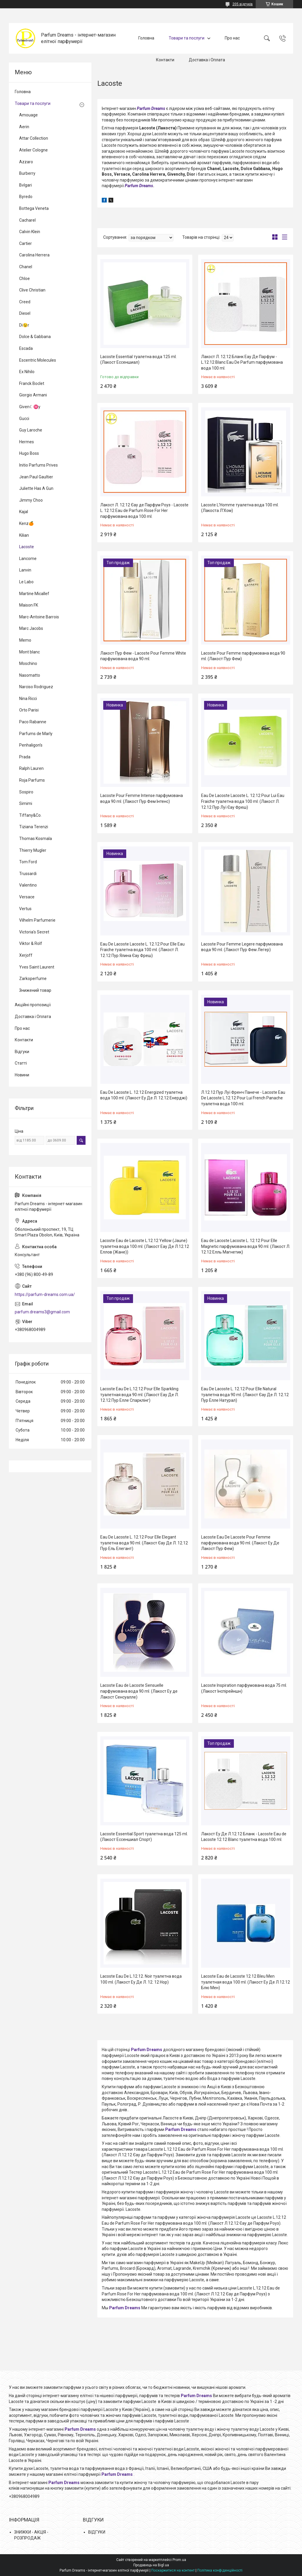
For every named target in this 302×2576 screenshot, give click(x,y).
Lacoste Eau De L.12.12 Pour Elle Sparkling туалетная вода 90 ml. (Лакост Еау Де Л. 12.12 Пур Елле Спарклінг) (139, 1394)
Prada (24, 757)
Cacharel (27, 220)
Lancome (28, 558)
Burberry (27, 173)
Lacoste (26, 546)
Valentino (28, 885)
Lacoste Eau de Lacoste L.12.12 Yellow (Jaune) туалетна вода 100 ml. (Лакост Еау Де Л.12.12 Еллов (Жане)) (144, 1246)
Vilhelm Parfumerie (37, 920)
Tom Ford (28, 861)
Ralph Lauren (31, 768)
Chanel (25, 266)
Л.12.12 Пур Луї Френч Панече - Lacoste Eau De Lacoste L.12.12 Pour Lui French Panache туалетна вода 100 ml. (243, 1098)
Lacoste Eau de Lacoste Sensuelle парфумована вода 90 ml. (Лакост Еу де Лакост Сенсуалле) (139, 1691)
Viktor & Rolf (30, 943)
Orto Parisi (29, 710)
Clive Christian (32, 290)
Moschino (28, 663)
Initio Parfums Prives (38, 465)
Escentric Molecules (37, 360)
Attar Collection (33, 138)
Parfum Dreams (151, 108)
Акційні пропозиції (33, 1004)
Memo (25, 640)
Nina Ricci (28, 698)
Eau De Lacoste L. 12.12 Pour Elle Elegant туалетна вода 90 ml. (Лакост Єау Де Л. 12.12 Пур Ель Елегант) (144, 1543)
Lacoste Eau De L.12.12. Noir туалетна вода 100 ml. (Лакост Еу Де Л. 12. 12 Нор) (141, 1979)
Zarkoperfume (33, 978)
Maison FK (28, 605)
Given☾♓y (29, 406)
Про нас (232, 38)
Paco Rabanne (32, 721)
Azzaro (26, 161)
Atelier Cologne (33, 150)
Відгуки (22, 1051)
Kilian (24, 535)
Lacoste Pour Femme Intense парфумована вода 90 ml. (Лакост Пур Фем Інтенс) (141, 798)
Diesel (24, 313)
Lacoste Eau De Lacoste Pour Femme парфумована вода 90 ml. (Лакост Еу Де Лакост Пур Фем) (240, 1543)
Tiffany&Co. (30, 815)
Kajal (23, 511)
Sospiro (26, 792)
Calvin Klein (29, 231)
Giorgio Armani (33, 395)
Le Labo (26, 581)
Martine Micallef (34, 593)
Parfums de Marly (35, 733)
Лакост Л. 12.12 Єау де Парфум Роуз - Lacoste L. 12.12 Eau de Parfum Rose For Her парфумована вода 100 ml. (144, 511)
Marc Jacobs (31, 628)
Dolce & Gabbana (35, 336)
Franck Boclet (31, 383)
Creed (24, 301)
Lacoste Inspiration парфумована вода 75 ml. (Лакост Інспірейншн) (244, 1688)
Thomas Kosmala (35, 838)
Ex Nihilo (27, 371)
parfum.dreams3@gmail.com (42, 1312)
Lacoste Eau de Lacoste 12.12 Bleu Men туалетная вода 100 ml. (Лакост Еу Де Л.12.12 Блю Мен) (245, 1982)
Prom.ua (179, 2560)
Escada (26, 348)
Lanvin (25, 570)
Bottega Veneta (34, 208)
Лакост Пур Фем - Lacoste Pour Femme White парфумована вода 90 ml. (143, 656)
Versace (27, 897)
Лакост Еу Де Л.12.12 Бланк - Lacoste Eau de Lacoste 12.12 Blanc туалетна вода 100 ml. (243, 1836)
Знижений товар (35, 990)
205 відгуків (242, 4)
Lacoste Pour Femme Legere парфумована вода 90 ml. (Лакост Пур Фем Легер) (242, 947)
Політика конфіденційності (219, 2570)
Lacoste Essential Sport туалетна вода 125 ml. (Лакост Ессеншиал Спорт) (144, 1836)
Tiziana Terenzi (33, 826)
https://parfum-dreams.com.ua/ (45, 1294)
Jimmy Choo (31, 500)
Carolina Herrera (34, 255)
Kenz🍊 (26, 523)
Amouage (28, 115)
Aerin (24, 126)
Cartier (25, 243)
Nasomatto (29, 675)
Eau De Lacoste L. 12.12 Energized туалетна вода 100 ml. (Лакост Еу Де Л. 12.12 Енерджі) (143, 1095)
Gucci (24, 418)
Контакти (165, 59)
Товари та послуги (186, 38)
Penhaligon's (30, 745)
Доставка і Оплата (207, 59)
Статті (21, 1063)
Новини (22, 1075)
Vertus (25, 908)
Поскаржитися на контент (173, 2570)
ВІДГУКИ (96, 2532)
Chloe (24, 278)
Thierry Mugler (32, 850)
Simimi (25, 803)
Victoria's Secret (34, 932)
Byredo (25, 196)
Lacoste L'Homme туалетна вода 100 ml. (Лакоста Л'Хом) (240, 508)
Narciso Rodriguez (36, 686)
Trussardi (28, 873)
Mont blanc (29, 652)
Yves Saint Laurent (36, 967)
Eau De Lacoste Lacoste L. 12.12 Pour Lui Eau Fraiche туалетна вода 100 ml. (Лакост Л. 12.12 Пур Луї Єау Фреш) (242, 801)
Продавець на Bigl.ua (151, 2565)
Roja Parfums (32, 780)
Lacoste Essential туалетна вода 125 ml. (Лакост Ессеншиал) (138, 359)
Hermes (26, 441)
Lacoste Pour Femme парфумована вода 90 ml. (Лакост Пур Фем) (243, 656)
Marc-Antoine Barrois (39, 617)
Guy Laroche (30, 430)
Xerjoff (25, 955)
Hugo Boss (29, 453)
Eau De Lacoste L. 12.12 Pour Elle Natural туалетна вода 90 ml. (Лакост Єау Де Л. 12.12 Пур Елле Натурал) (245, 1394)
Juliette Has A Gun (36, 488)
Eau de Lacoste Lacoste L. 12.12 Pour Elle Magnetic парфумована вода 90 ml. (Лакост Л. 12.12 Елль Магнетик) (245, 1246)
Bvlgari (25, 185)
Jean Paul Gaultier (36, 477)
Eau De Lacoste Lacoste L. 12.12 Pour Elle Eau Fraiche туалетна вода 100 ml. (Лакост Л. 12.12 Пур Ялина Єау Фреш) (142, 950)
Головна (146, 38)
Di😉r (24, 325)
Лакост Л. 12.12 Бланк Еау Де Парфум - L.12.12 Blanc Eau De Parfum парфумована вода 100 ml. (242, 362)
